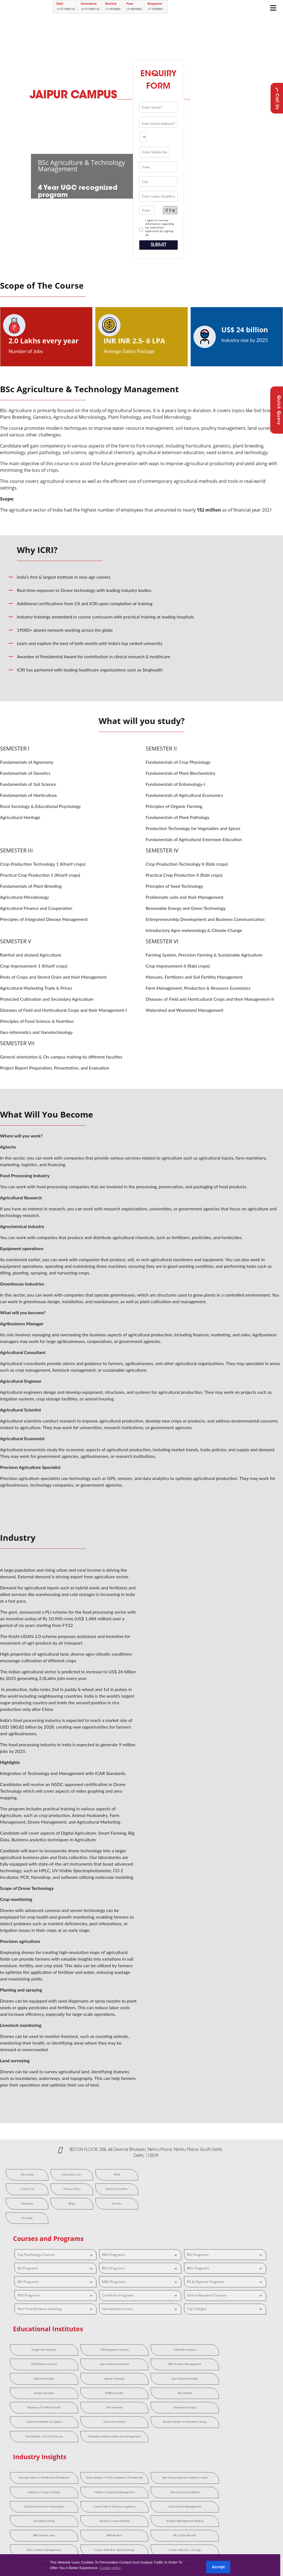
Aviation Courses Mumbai (35, 2459)
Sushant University (88, 2351)
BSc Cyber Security (246, 2459)
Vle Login (52, 2204)
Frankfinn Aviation (246, 2474)
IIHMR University (35, 2366)
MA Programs (55, 2268)
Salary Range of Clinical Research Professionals (88, 2428)
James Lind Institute (88, 2382)
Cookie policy (110, 2568)
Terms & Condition (53, 2189)
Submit (158, 244)
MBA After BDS (35, 2489)
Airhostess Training (247, 2444)
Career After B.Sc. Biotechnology (88, 2474)
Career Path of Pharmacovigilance (141, 2444)
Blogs (117, 2189)
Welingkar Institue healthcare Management (246, 2382)
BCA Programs (140, 2254)
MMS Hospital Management (141, 2489)
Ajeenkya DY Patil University (141, 2366)
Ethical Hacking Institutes (35, 2444)
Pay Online (20, 2175)
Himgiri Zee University (35, 2336)
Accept (218, 2567)
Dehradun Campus (247, 2366)
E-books (20, 2204)
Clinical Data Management (193, 2444)
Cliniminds (194, 2474)
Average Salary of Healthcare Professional (35, 2428)
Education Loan (52, 2175)
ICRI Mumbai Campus (194, 2336)
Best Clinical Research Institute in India (141, 2428)
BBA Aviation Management (35, 2351)
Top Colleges (225, 2295)
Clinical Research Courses (225, 2282)
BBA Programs (140, 2241)
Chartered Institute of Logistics (35, 2382)
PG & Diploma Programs (225, 2268)
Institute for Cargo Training (194, 2428)
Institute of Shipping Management (247, 2428)
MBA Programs (140, 2268)
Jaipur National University (247, 2336)
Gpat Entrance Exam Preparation (88, 2444)
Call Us (277, 98)
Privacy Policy (20, 2189)
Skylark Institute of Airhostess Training (141, 2382)
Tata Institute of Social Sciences (194, 2382)
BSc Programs (225, 2241)
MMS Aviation (88, 2489)
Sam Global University (194, 2351)
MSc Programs (225, 2254)
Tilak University (194, 2366)
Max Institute (88, 2366)
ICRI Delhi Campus (141, 2336)
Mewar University (141, 2351)
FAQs (85, 2175)
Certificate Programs (140, 2282)
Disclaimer (84, 2189)
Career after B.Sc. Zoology (141, 2474)
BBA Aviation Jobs (141, 2459)
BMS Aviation (193, 2459)
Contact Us (117, 2175)
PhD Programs (55, 2282)
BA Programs (55, 2254)
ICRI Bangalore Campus (88, 2336)
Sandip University (247, 2351)
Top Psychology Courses (55, 2241)
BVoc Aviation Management (35, 2474)
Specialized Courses (140, 2295)
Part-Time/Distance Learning (55, 2295)
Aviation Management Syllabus (88, 2459)
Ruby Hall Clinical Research (194, 2489)
